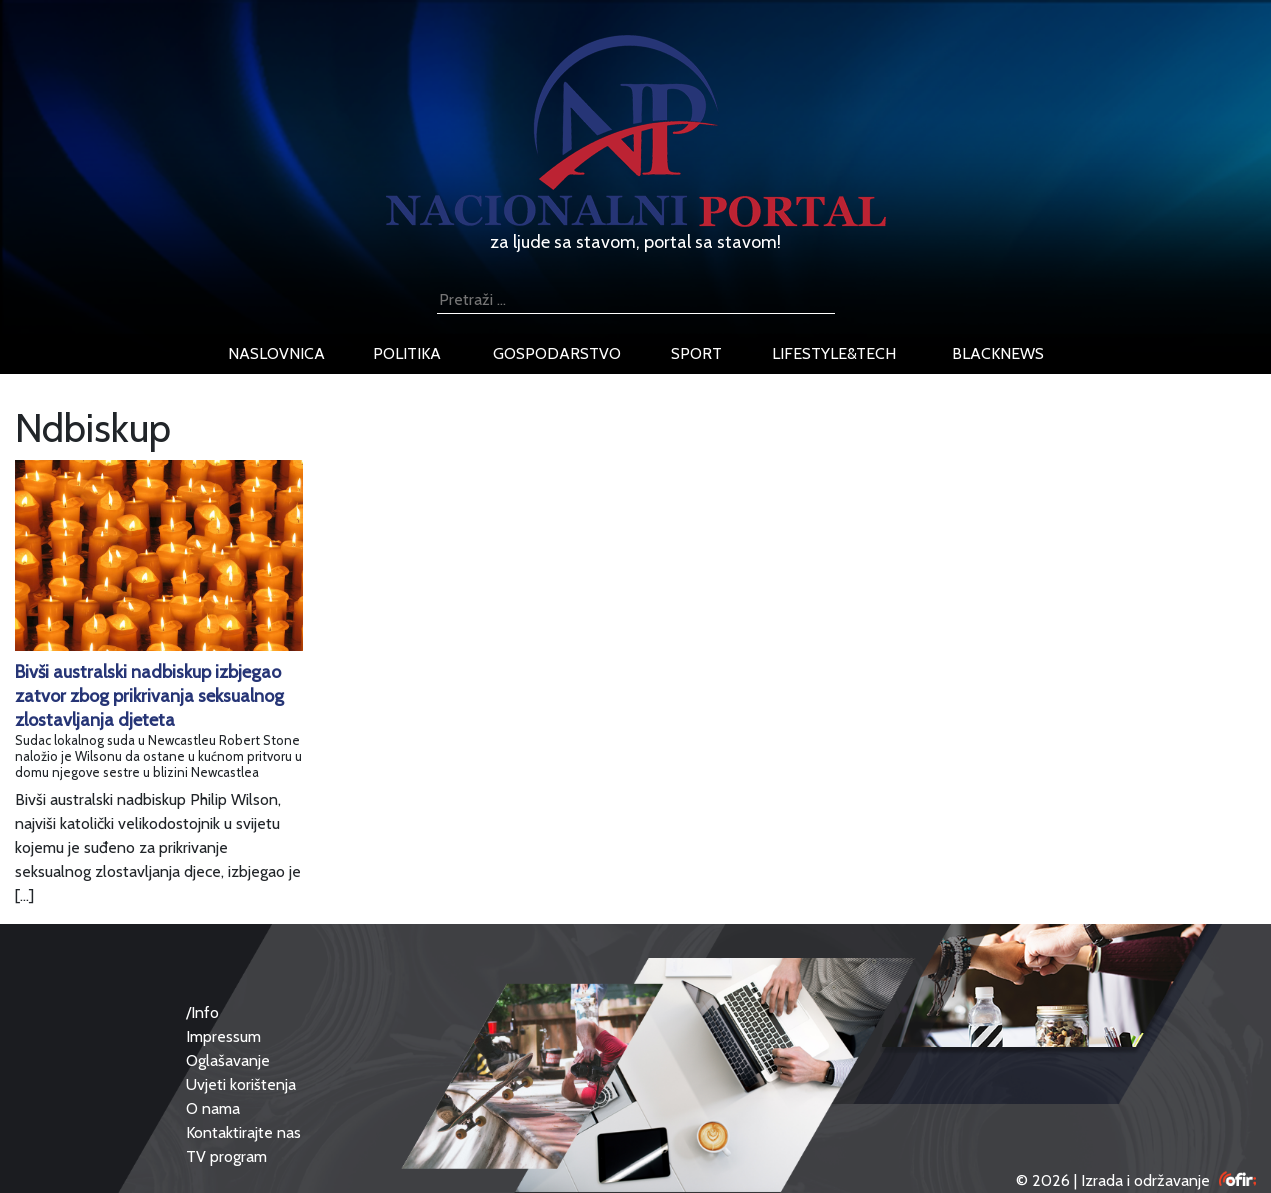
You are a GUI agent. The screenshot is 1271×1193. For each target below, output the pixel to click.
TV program (226, 1156)
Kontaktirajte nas (243, 1132)
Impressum (223, 1036)
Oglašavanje (228, 1060)
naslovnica (276, 353)
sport (696, 353)
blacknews (998, 353)
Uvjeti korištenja (241, 1084)
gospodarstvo (557, 353)
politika (407, 353)
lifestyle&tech (834, 353)
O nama (213, 1108)
